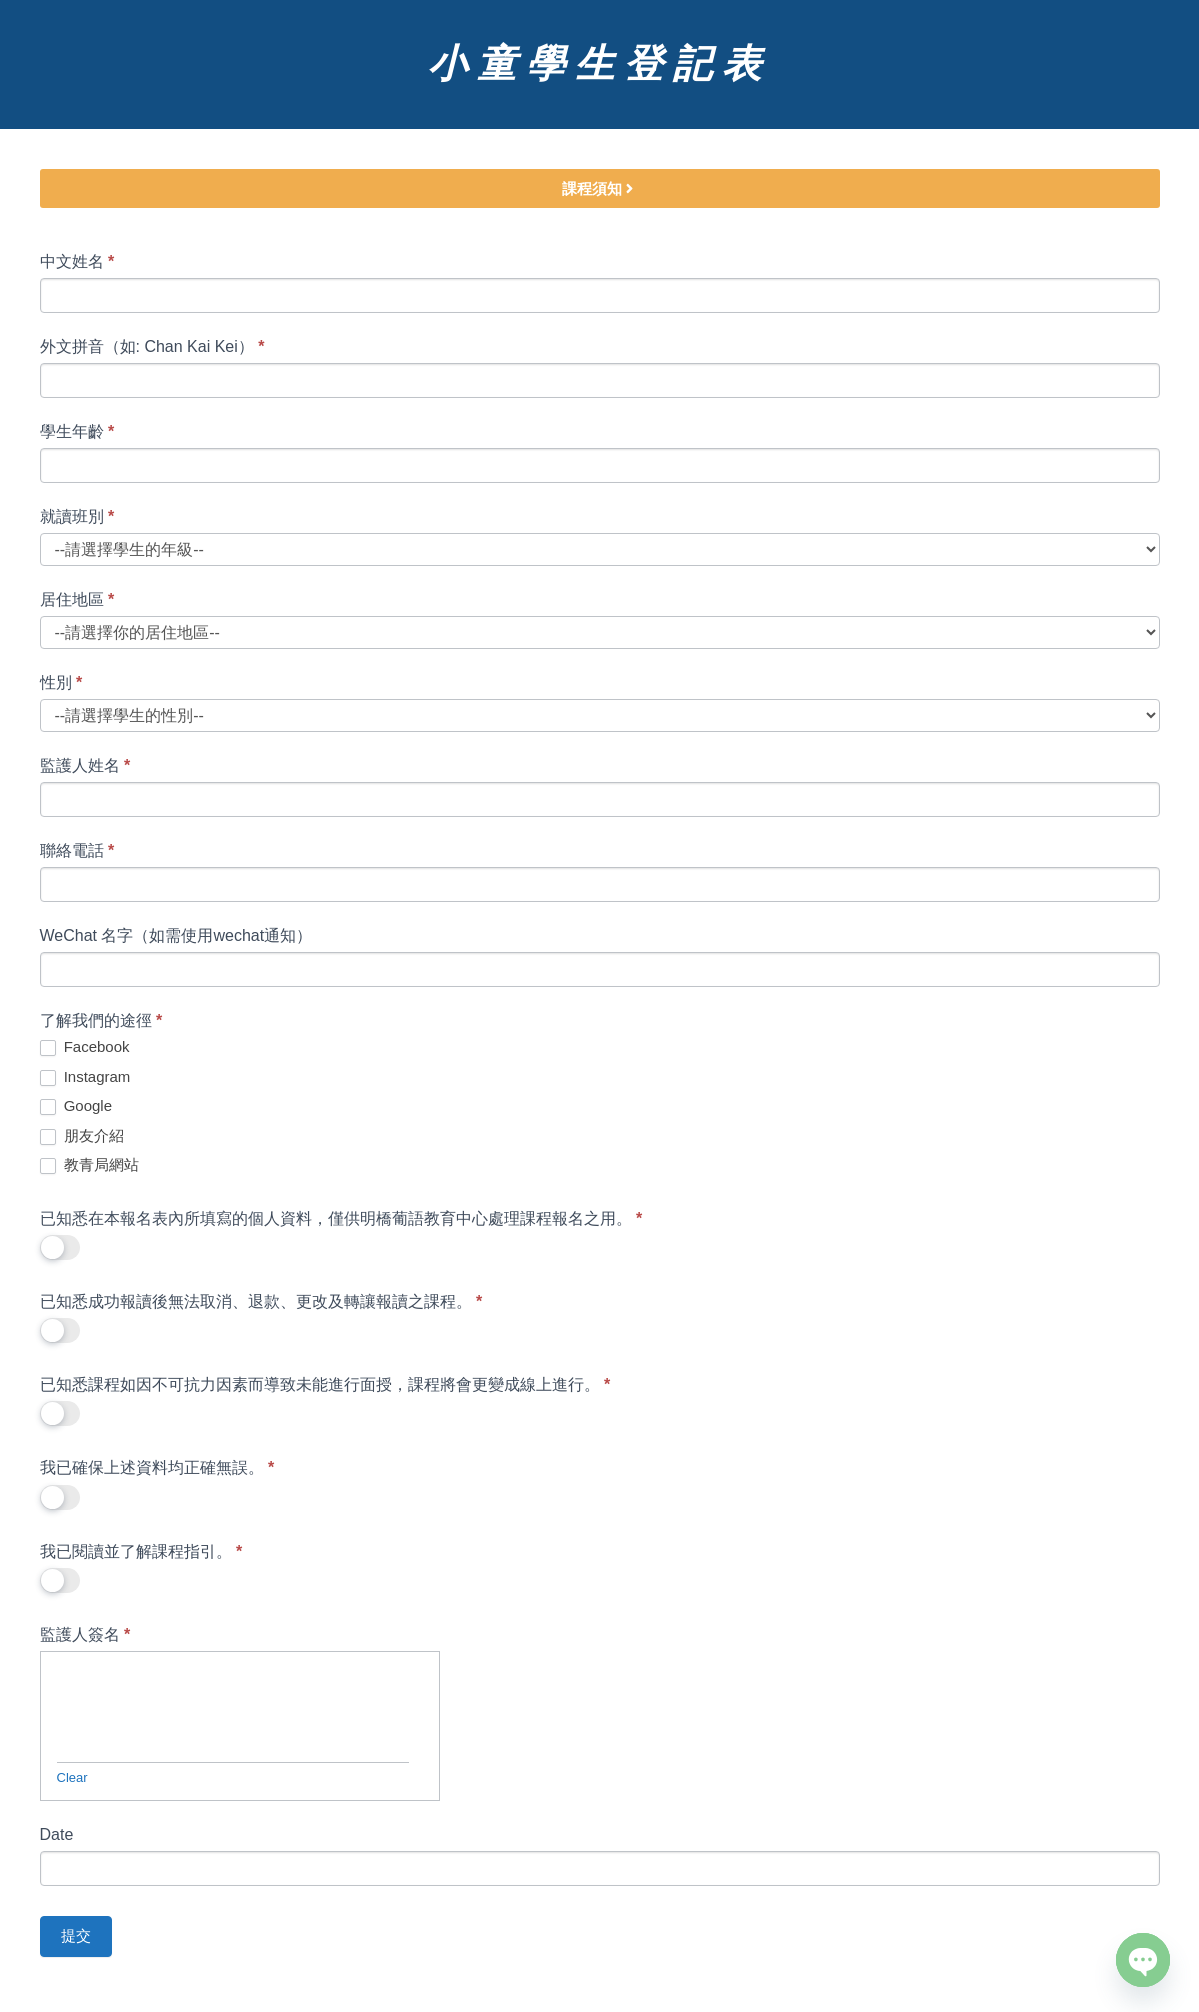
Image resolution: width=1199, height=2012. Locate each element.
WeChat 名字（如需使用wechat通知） (176, 935)
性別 (61, 682)
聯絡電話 (77, 850)
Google (76, 1106)
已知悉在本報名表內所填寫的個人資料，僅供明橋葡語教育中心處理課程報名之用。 (341, 1218)
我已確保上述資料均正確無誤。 (157, 1467)
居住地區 (77, 599)
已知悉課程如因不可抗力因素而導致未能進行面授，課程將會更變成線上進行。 (325, 1384)
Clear (72, 1777)
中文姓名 (77, 261)
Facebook (85, 1047)
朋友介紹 (82, 1136)
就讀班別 (77, 516)
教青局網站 (89, 1165)
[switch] (60, 1247)
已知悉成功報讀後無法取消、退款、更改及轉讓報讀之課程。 (261, 1301)
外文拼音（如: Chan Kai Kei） (152, 346)
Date (57, 1834)
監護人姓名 (85, 765)
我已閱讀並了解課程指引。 (141, 1551)
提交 (76, 1935)
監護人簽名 (85, 1634)
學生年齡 (77, 431)
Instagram (85, 1077)
